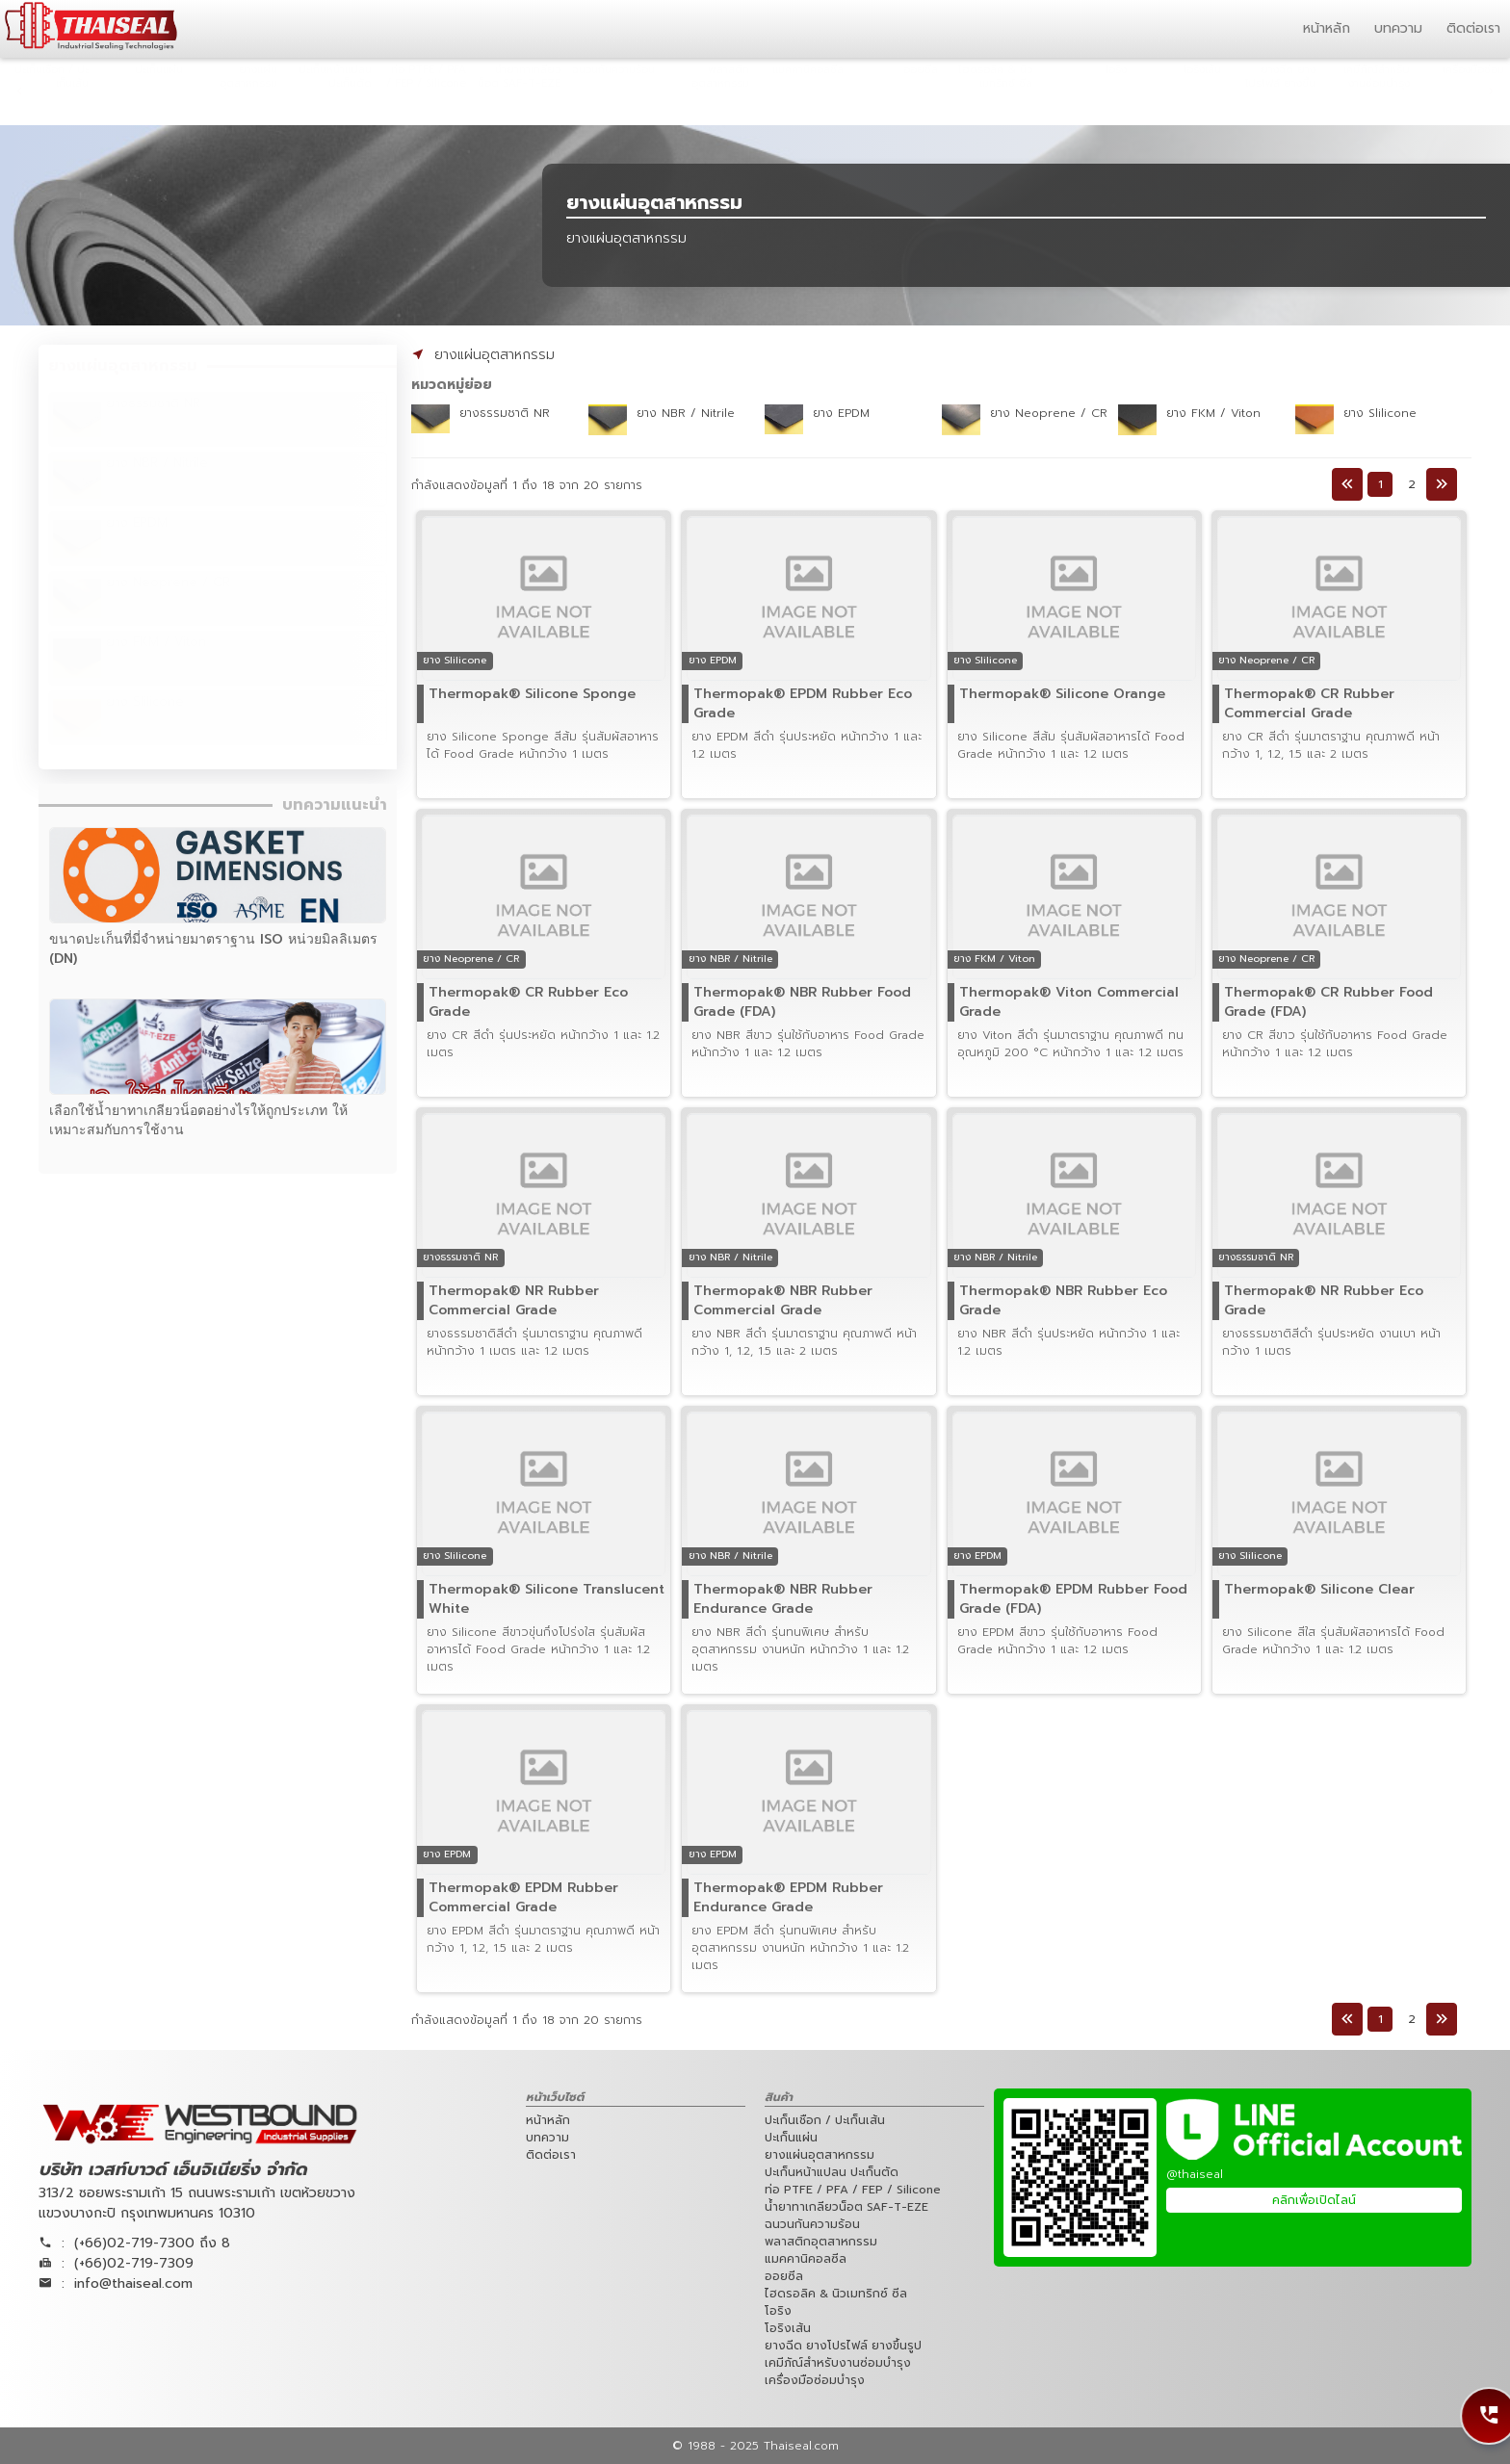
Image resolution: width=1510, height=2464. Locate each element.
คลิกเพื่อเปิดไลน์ (1314, 2200)
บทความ (1398, 28)
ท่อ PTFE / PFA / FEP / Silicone (853, 2189)
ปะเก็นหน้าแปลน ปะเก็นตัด (831, 2172)
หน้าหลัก (1326, 28)
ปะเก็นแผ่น (791, 2137)
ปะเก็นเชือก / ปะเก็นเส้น (825, 2120)
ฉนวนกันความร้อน (812, 2224)
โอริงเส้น (788, 2328)
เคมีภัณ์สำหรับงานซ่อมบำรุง (838, 2363)
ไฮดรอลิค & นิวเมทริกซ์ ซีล (836, 2293)
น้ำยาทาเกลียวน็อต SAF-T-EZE (846, 2207)
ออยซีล (784, 2276)
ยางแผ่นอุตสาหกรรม (494, 355)
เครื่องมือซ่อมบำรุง (815, 2380)
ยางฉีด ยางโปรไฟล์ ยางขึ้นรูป (843, 2345)
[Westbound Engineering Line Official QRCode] (1080, 2177)
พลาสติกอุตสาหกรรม (821, 2241)
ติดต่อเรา (1473, 28)
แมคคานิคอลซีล (805, 2259)
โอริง (778, 2311)
